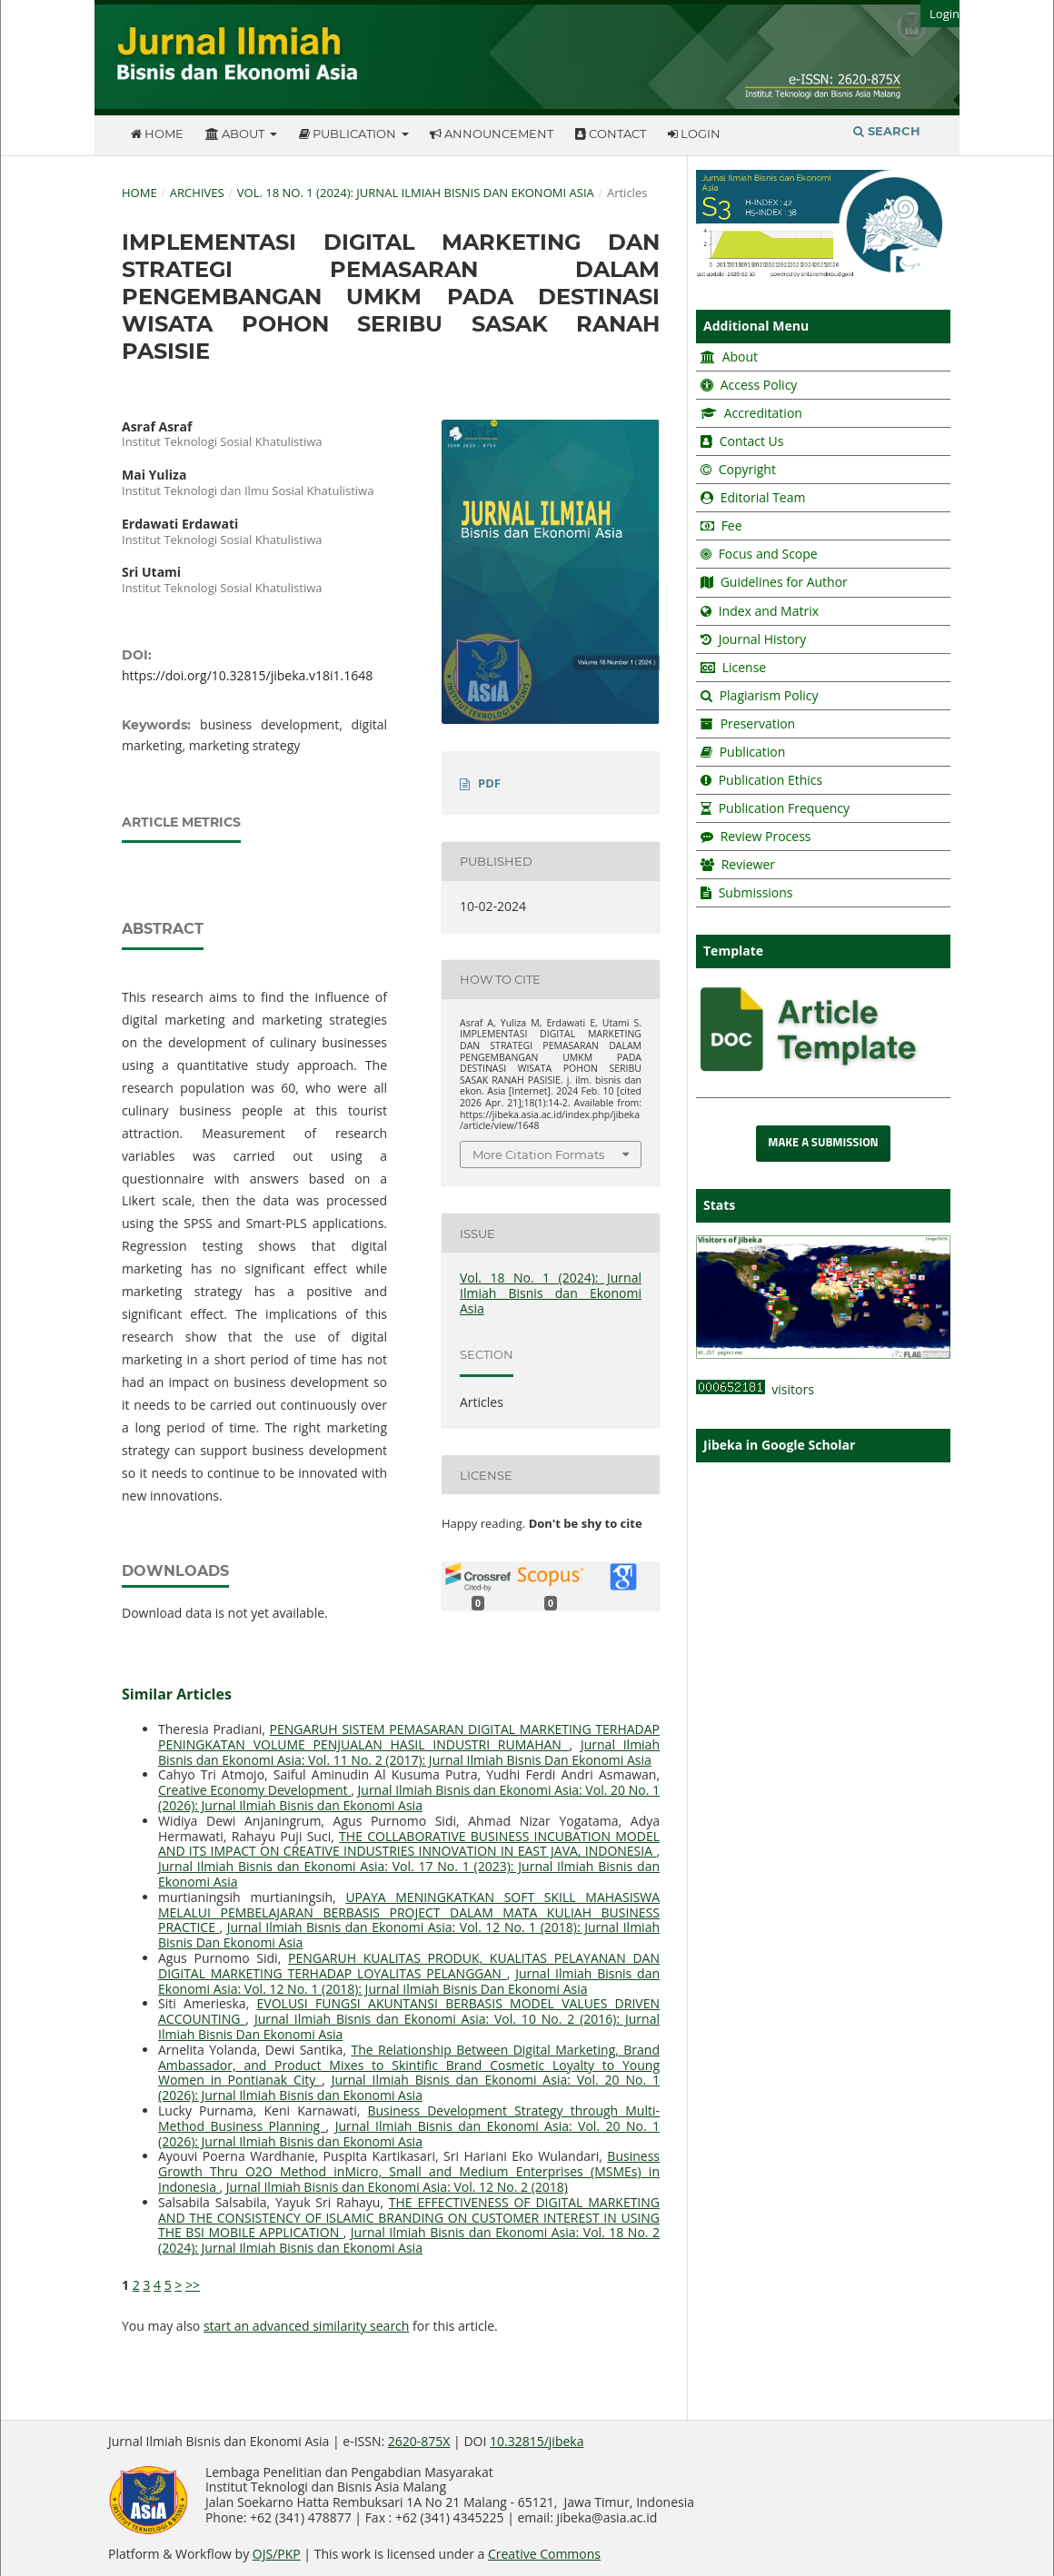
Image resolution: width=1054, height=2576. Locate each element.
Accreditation (761, 412)
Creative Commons (544, 2553)
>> (192, 2285)
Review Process (766, 836)
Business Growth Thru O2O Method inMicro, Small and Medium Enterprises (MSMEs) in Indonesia (409, 2171)
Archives (197, 192)
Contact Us (752, 441)
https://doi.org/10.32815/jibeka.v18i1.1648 (247, 675)
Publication (349, 133)
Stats (719, 1205)
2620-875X (419, 2441)
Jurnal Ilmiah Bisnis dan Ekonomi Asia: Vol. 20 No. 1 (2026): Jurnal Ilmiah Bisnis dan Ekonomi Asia (409, 1797)
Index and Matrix (767, 610)
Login (694, 133)
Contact (610, 133)
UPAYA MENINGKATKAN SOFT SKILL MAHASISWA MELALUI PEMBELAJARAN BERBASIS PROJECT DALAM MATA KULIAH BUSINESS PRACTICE (409, 1912)
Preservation (758, 723)
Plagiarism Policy (769, 695)
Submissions (754, 892)
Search (886, 131)
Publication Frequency (784, 808)
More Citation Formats (538, 1154)
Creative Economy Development (254, 1789)
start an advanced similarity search (307, 2325)
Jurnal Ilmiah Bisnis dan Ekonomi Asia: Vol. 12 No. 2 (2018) (397, 2186)
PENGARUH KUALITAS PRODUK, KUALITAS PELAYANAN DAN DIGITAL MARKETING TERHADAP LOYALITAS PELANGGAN (409, 1965)
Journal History (760, 639)
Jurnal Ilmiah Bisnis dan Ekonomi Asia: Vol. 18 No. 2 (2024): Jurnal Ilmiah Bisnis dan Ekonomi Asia (409, 2240)
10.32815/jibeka (536, 2441)
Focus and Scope (768, 553)
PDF (489, 783)
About (236, 133)
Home (157, 133)
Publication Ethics (771, 779)
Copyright (747, 469)
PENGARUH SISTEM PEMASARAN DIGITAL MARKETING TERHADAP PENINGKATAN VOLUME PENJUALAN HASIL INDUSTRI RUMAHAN (409, 1736)
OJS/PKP (277, 2553)
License (744, 667)
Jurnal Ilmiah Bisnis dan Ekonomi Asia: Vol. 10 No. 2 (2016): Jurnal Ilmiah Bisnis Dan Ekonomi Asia (409, 2026)
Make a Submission (823, 1143)
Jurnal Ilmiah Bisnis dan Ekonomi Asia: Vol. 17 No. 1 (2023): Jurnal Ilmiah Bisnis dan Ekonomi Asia (409, 1874)
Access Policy (757, 384)
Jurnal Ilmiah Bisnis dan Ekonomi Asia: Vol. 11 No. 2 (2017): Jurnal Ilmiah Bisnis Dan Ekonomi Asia (409, 1752)
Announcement (491, 133)
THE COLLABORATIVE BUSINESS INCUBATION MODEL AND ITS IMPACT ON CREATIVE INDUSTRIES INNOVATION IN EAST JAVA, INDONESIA (409, 1844)
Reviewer (746, 864)
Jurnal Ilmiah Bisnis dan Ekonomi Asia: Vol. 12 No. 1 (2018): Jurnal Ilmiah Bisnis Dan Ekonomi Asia (409, 1934)
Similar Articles (177, 1694)
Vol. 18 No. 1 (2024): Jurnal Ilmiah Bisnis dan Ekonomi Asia (415, 192)
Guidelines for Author (784, 581)
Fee (730, 525)
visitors (755, 1389)
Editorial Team (763, 497)
